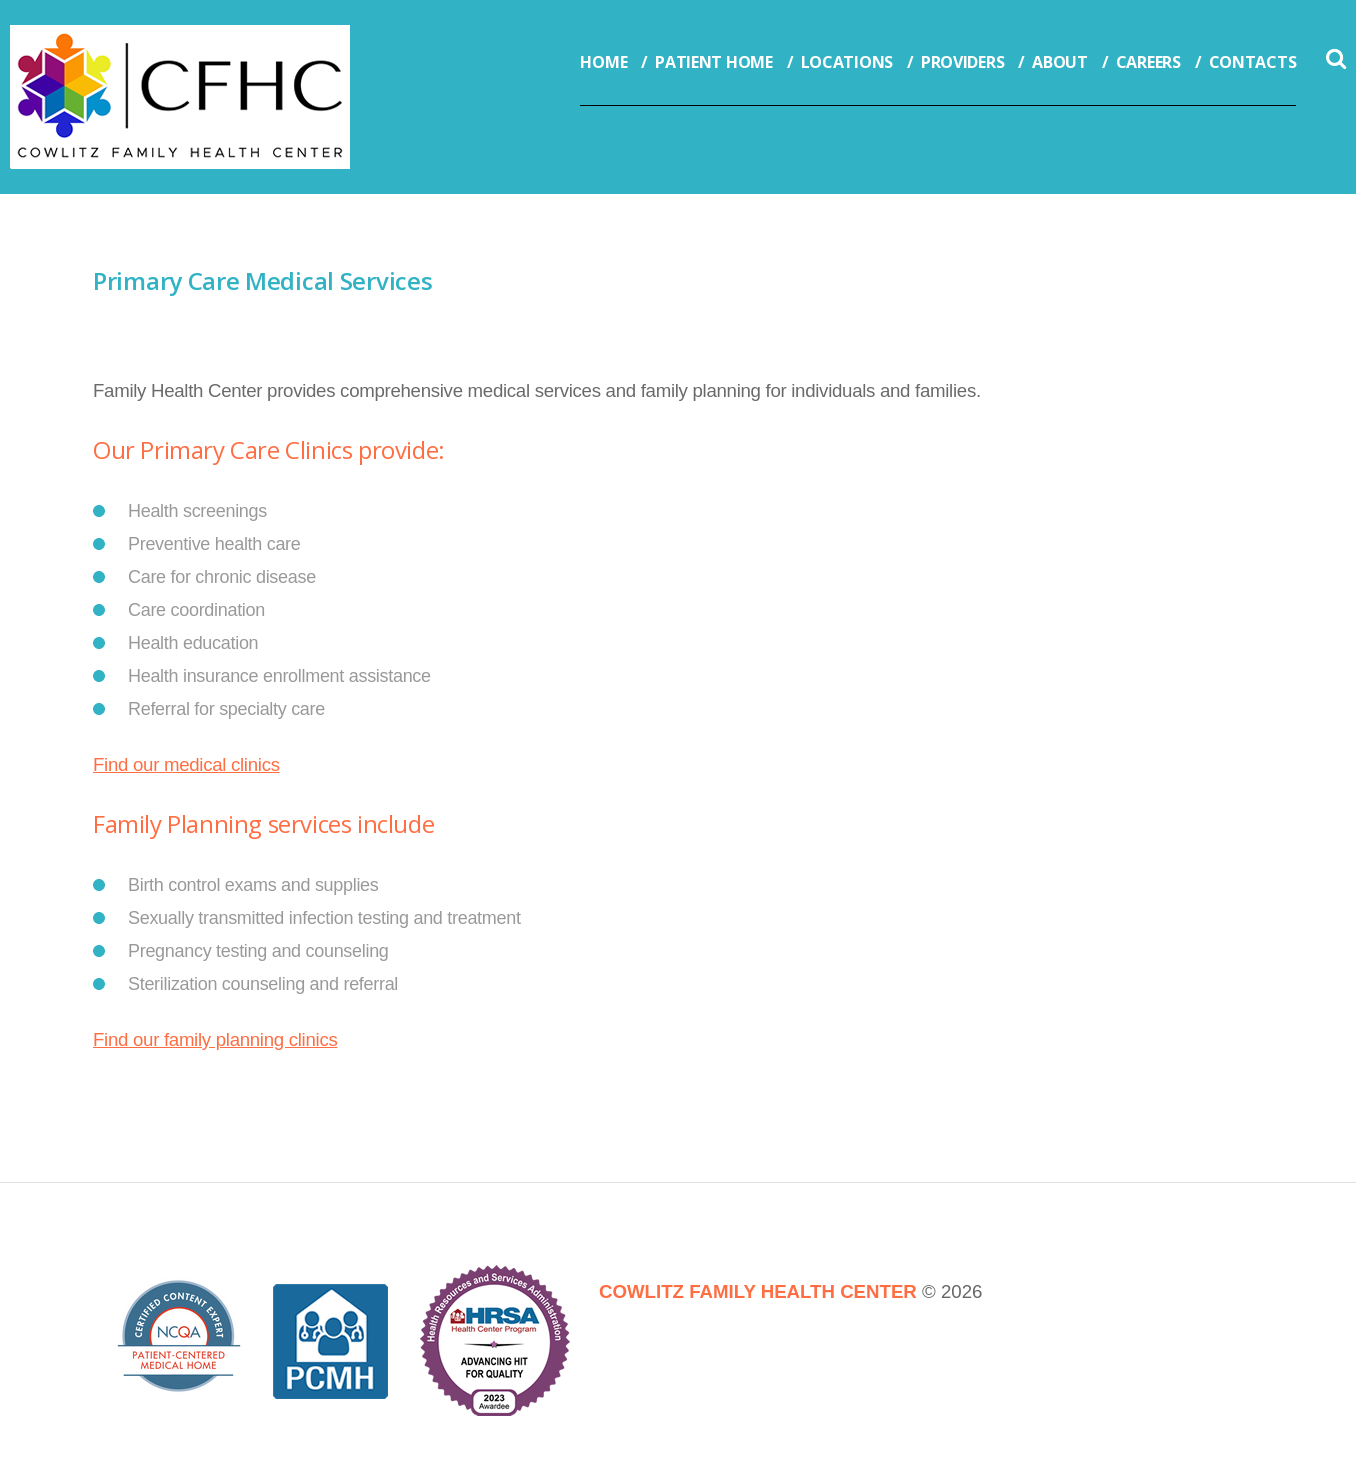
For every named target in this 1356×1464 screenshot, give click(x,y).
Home (603, 62)
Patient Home (713, 62)
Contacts (1253, 62)
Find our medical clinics (186, 764)
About (1060, 62)
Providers (962, 62)
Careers (1148, 62)
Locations (847, 62)
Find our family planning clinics (215, 1039)
